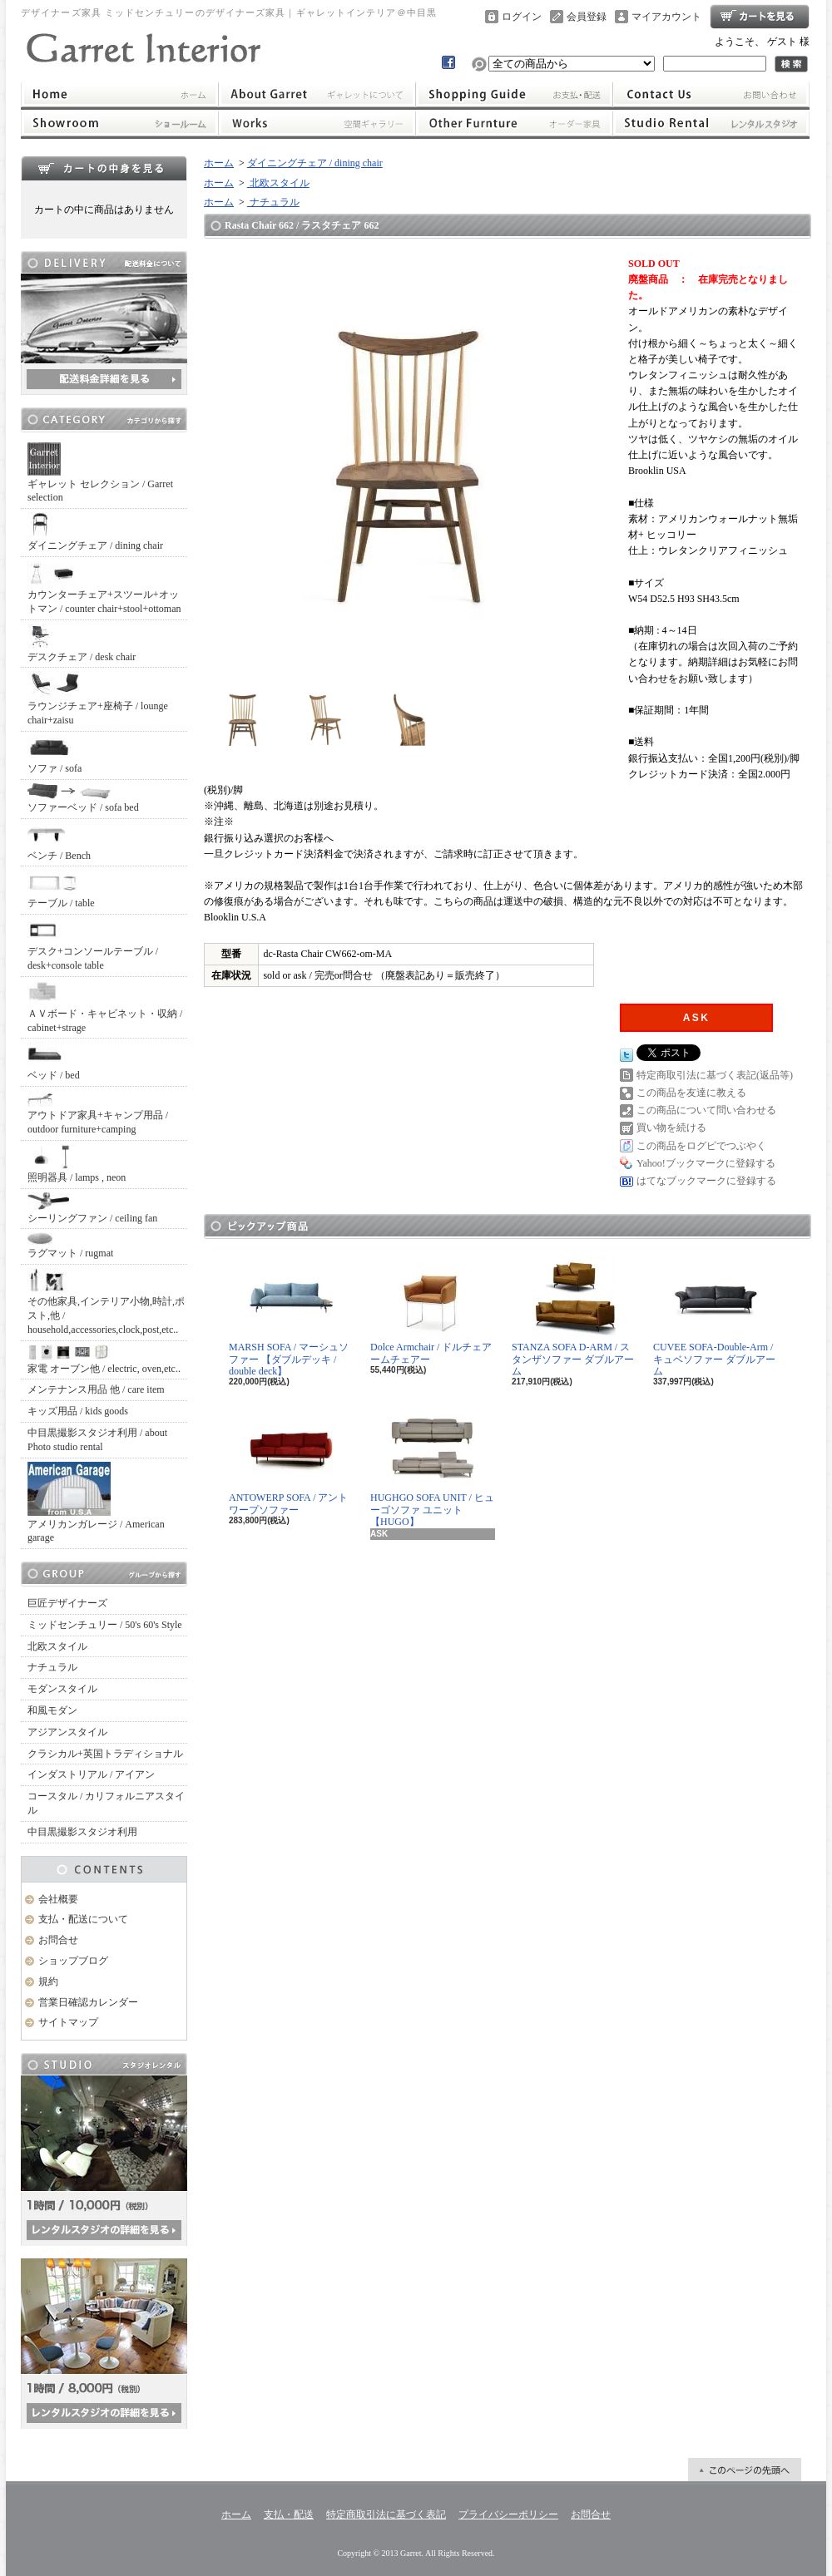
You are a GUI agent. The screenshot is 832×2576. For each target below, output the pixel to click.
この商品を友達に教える (691, 1092)
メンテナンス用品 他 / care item (96, 1389)
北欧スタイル (57, 1646)
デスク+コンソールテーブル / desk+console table (92, 944)
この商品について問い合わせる (706, 1110)
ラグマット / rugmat (70, 1245)
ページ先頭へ (744, 2469)
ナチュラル (52, 1667)
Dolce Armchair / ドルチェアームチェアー (431, 1310)
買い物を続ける (671, 1127)
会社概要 (58, 1899)
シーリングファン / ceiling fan (92, 1208)
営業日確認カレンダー (88, 2002)
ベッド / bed (53, 1061)
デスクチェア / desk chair (81, 643)
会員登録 (587, 16)
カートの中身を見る (104, 167)
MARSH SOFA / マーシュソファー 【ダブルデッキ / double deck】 (289, 1316)
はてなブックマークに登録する (706, 1181)
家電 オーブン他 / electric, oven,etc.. (104, 1359)
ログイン (522, 16)
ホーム (119, 94)
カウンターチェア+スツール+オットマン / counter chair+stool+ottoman (104, 587)
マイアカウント (666, 16)
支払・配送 (289, 2514)
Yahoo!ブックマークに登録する (705, 1163)
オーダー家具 (514, 123)
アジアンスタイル (67, 1732)
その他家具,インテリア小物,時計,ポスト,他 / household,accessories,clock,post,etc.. (106, 1301)
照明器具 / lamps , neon (76, 1163)
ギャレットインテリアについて (316, 94)
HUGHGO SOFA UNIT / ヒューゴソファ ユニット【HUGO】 (432, 1466)
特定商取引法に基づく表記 (386, 2514)
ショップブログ (73, 1961)
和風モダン (52, 1710)
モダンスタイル (62, 1689)
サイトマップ (68, 2022)
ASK (697, 1018)
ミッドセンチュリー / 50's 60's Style (104, 1625)
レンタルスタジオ (711, 123)
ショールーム (119, 123)
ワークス (316, 123)
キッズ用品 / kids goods (77, 1411)
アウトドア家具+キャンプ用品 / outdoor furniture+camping (97, 1112)
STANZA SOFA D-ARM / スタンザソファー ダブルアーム (573, 1316)
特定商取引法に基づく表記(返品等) (714, 1075)
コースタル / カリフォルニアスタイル (106, 1803)
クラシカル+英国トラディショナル (105, 1753)
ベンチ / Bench (59, 841)
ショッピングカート (760, 16)
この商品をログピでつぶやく (701, 1146)
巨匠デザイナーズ (67, 1603)
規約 (48, 1981)
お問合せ (711, 94)
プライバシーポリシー (508, 2514)
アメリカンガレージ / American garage (96, 1503)
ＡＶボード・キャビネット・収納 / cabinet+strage (104, 1007)
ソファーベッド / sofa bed (83, 798)
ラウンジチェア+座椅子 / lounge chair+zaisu (97, 698)
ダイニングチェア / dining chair (95, 531)
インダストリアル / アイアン (91, 1774)
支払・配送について (514, 94)
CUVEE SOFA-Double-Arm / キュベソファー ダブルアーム (714, 1316)
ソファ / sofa (54, 754)
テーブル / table (61, 889)
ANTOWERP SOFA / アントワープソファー (288, 1460)
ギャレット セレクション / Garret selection (100, 473)
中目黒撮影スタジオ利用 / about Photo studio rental (97, 1440)
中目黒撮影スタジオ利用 (82, 1832)
